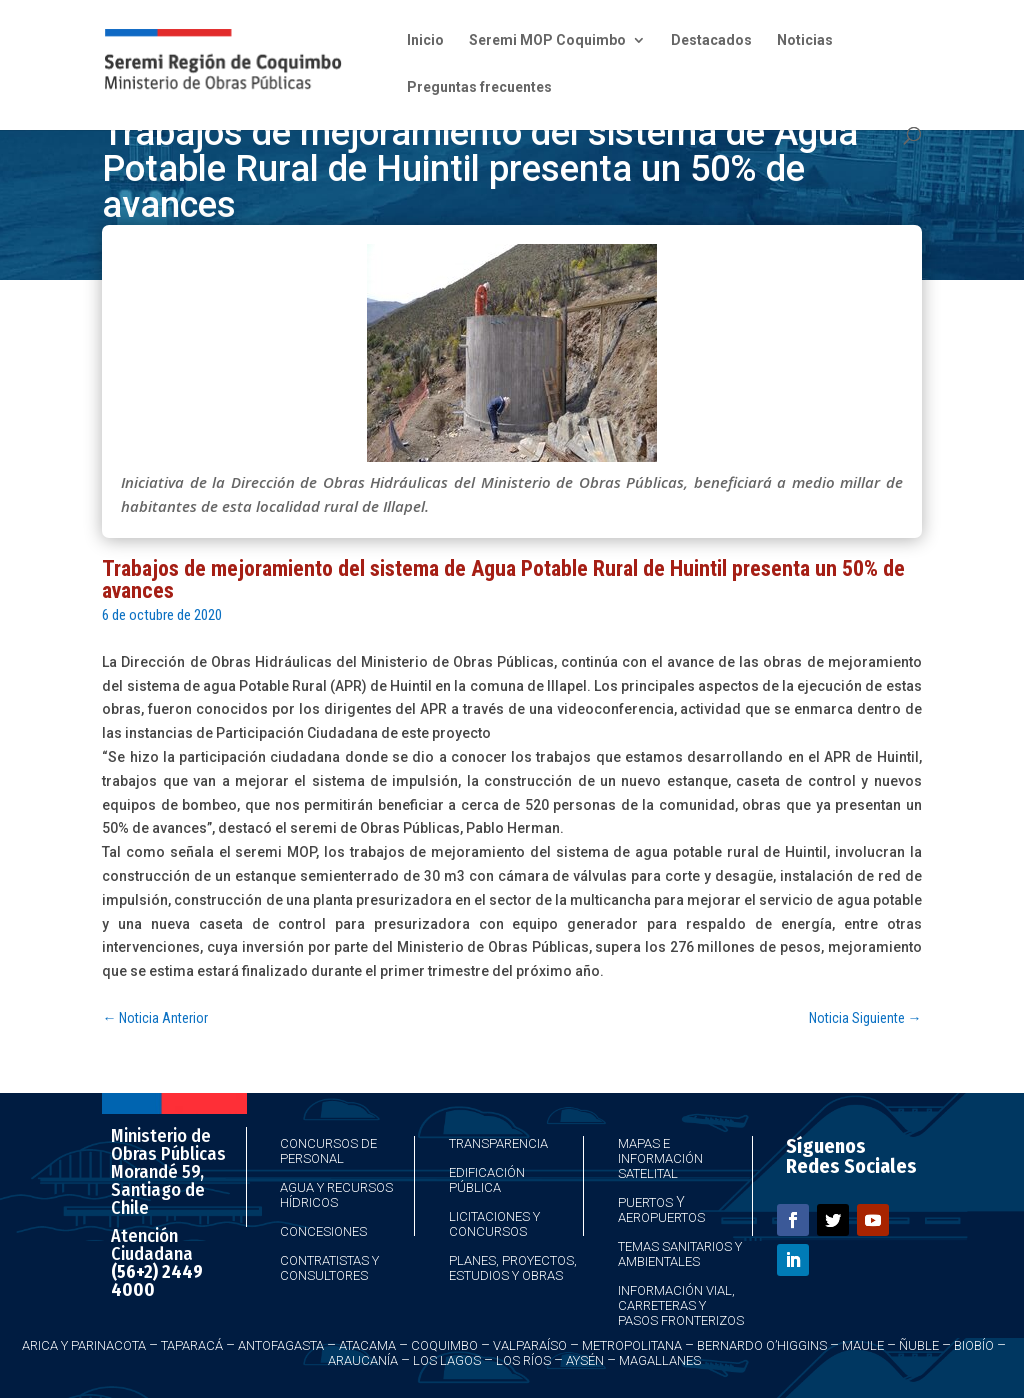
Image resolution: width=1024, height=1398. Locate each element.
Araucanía (363, 1360)
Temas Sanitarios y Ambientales (680, 1254)
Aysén (585, 1360)
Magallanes (660, 1360)
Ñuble (919, 1345)
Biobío (974, 1345)
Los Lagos (447, 1360)
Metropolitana (632, 1345)
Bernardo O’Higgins (762, 1345)
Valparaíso (530, 1345)
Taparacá (192, 1345)
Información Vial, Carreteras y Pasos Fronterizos (681, 1305)
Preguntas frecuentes (479, 87)
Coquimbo (444, 1345)
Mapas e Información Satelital (660, 1158)
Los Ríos (523, 1360)
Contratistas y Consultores (329, 1268)
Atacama (367, 1345)
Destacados (711, 40)
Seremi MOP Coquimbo (547, 40)
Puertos (645, 1202)
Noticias (805, 40)
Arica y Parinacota (84, 1345)
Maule (863, 1345)
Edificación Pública (487, 1180)
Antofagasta (281, 1345)
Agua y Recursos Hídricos (336, 1195)
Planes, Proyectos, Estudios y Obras (513, 1268)
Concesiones (323, 1231)
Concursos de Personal (328, 1151)
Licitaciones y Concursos (494, 1224)
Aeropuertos (661, 1217)
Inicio (425, 40)
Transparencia (498, 1143)
